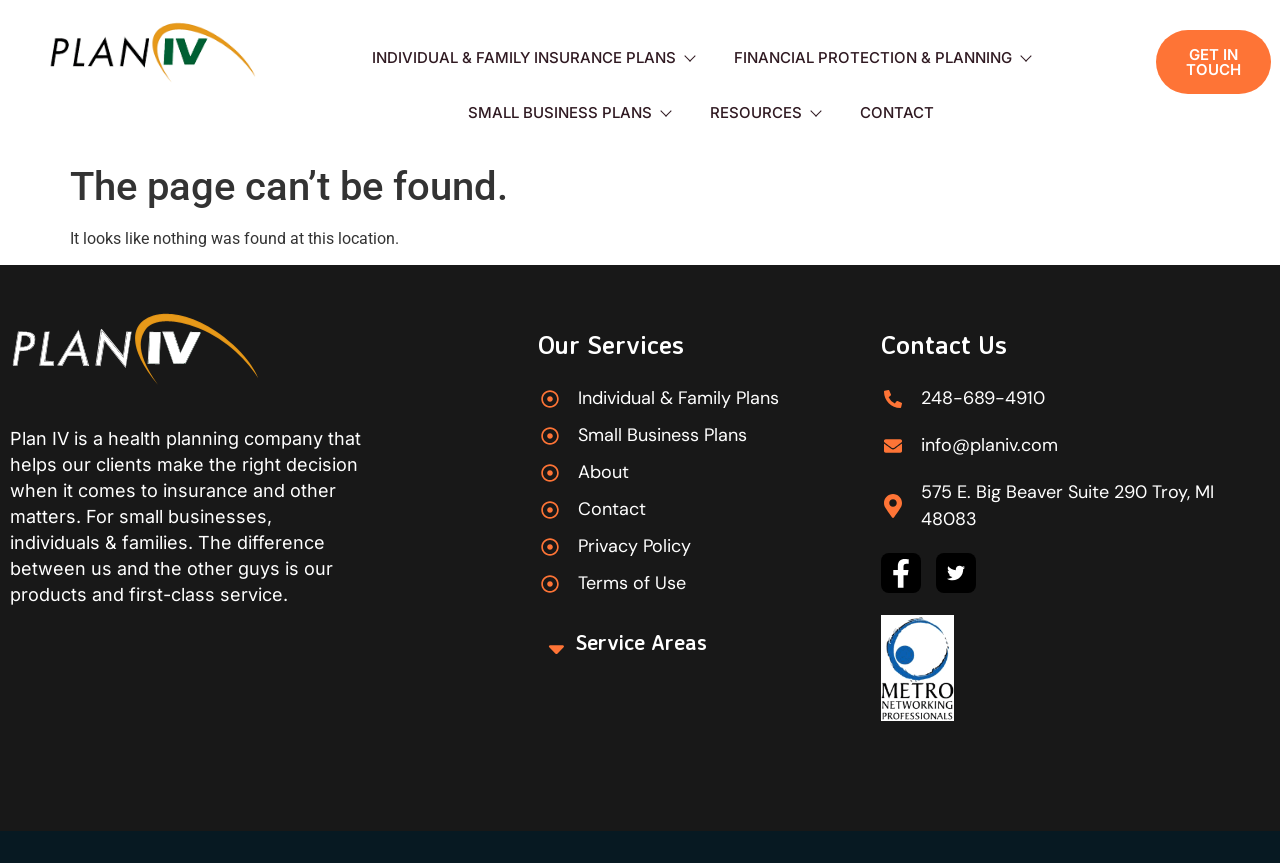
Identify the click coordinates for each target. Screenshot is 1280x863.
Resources (765, 112)
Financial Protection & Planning (882, 57)
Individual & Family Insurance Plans (533, 57)
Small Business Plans (569, 112)
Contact (897, 112)
